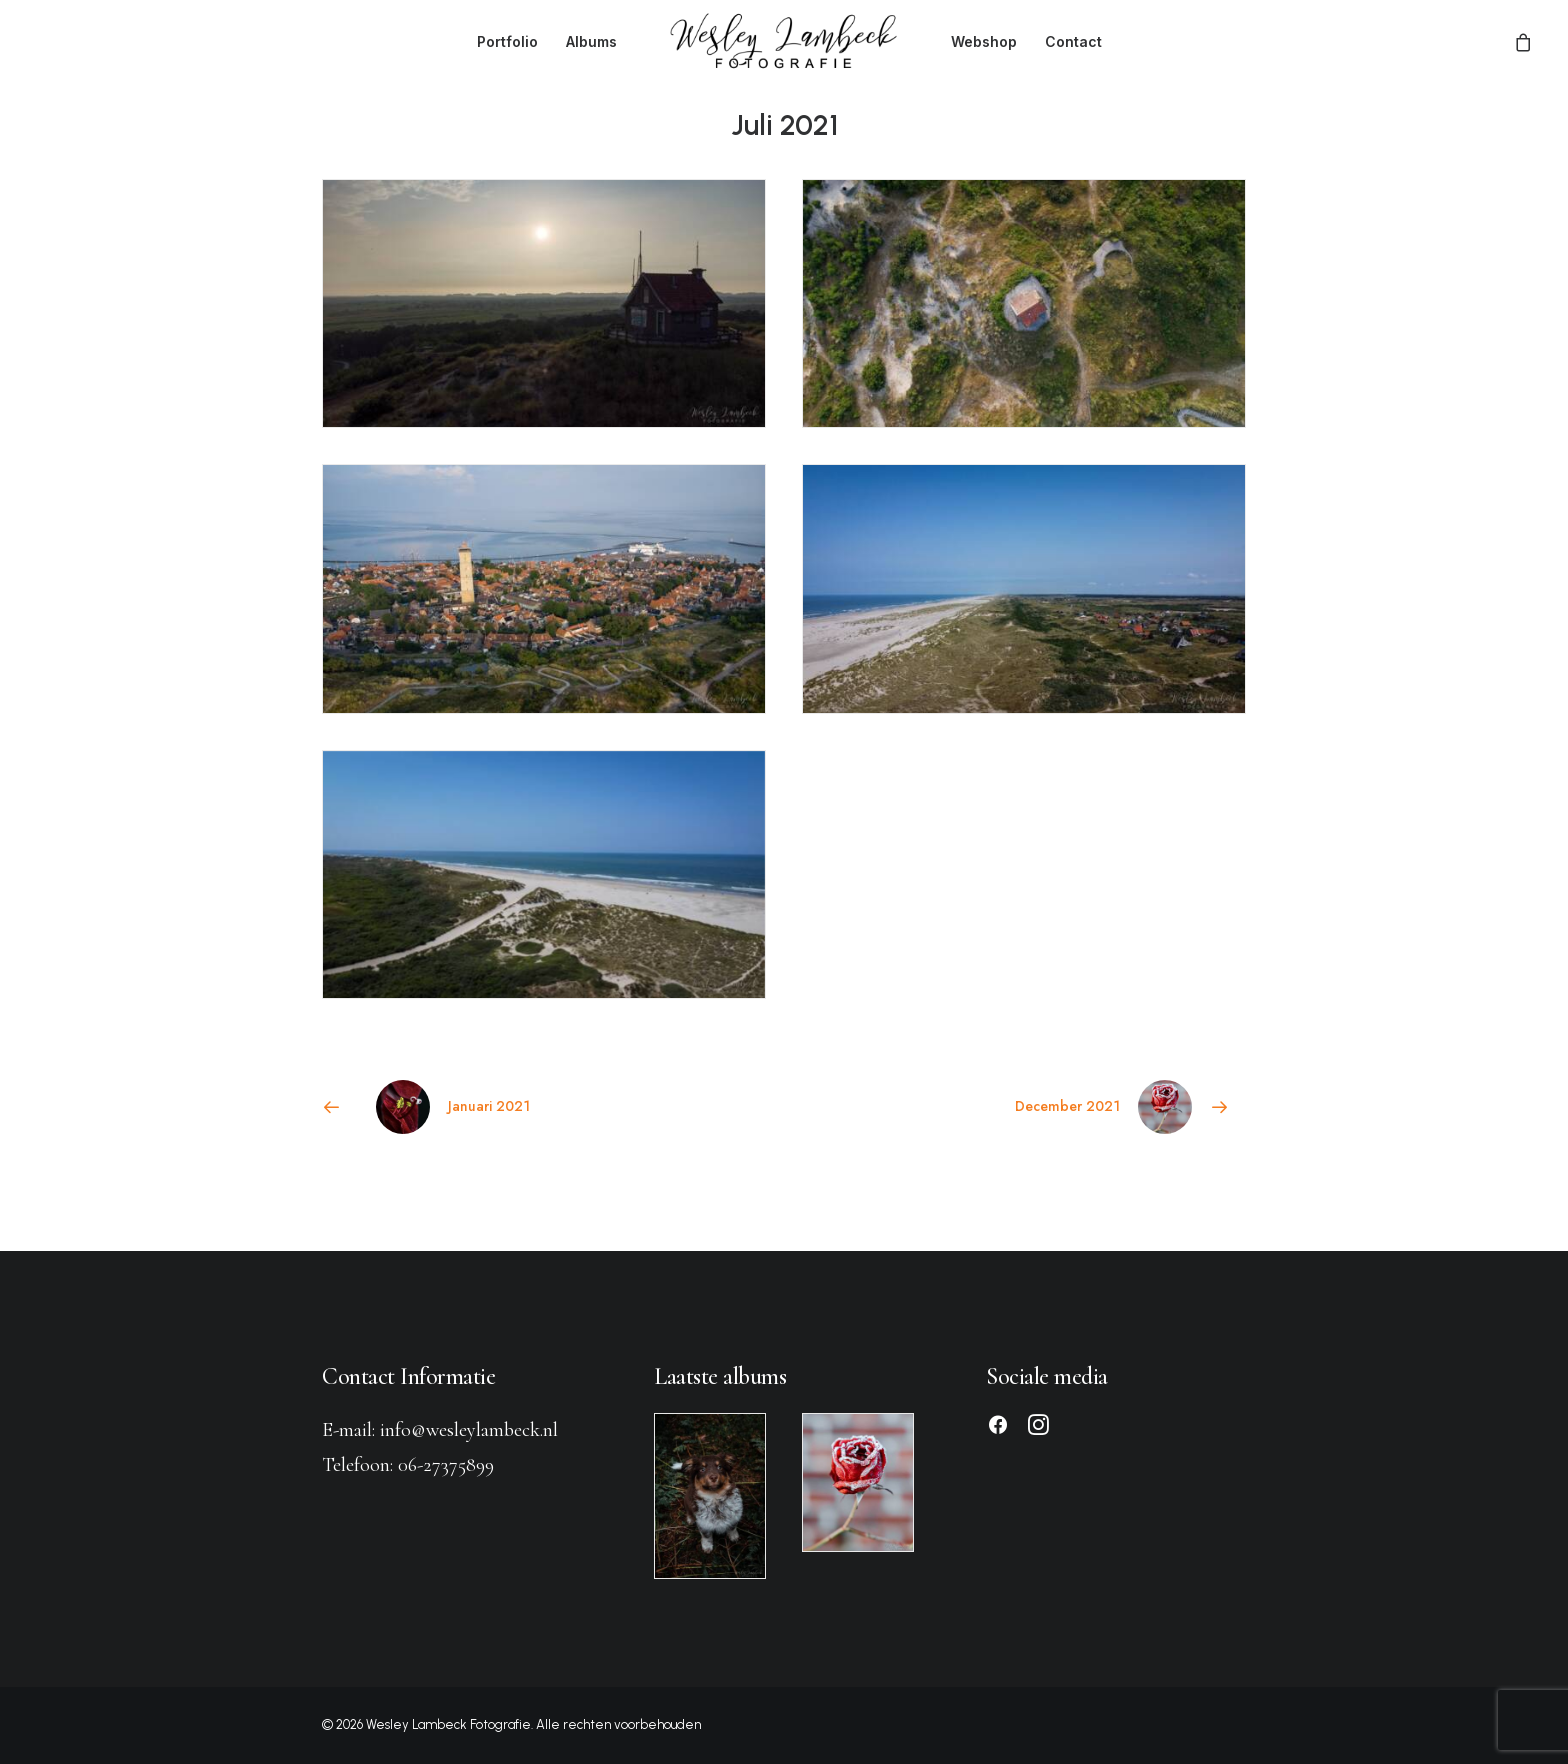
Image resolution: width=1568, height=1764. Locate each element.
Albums (591, 41)
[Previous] (507, 1107)
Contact (1073, 41)
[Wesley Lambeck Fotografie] (783, 41)
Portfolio (507, 41)
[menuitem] (507, 41)
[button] (998, 1429)
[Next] (1061, 1107)
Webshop (984, 41)
